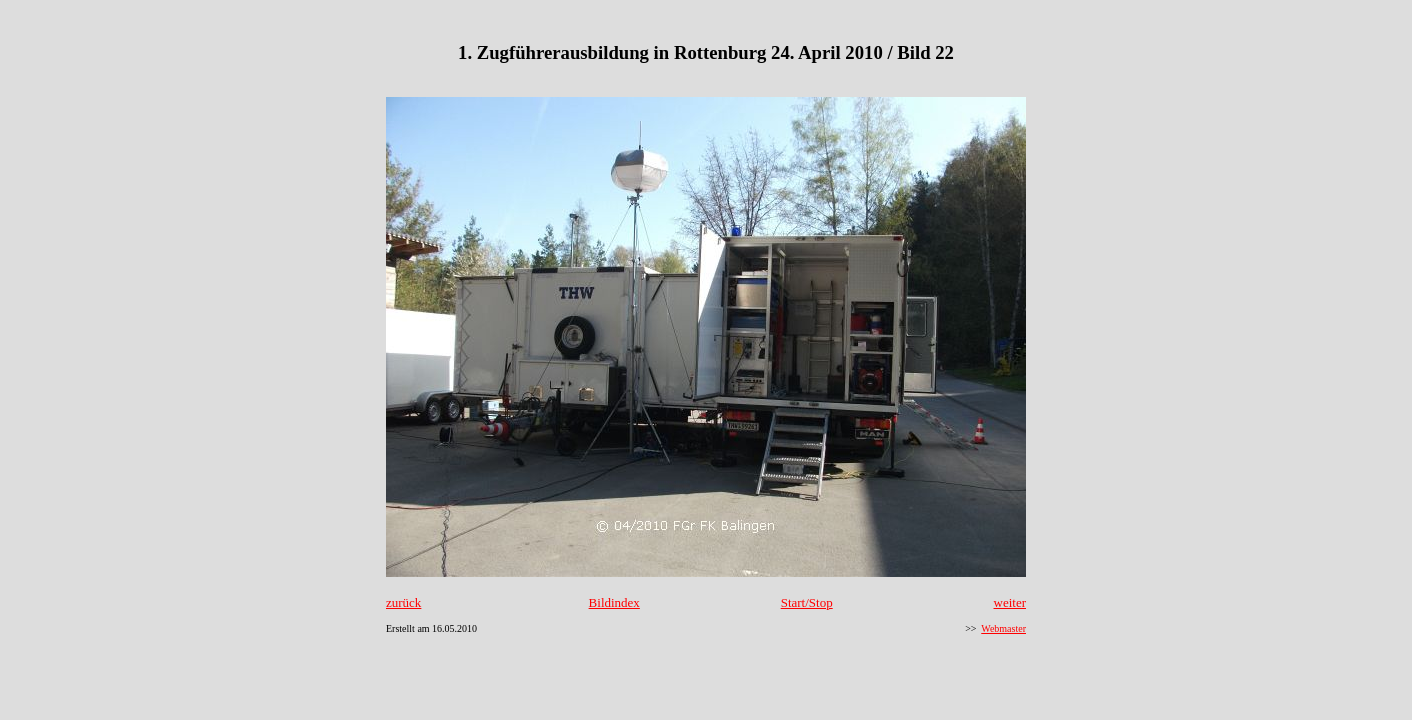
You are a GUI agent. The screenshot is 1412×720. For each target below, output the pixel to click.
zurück (403, 602)
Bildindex (614, 602)
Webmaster (1003, 628)
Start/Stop (807, 602)
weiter (1010, 602)
